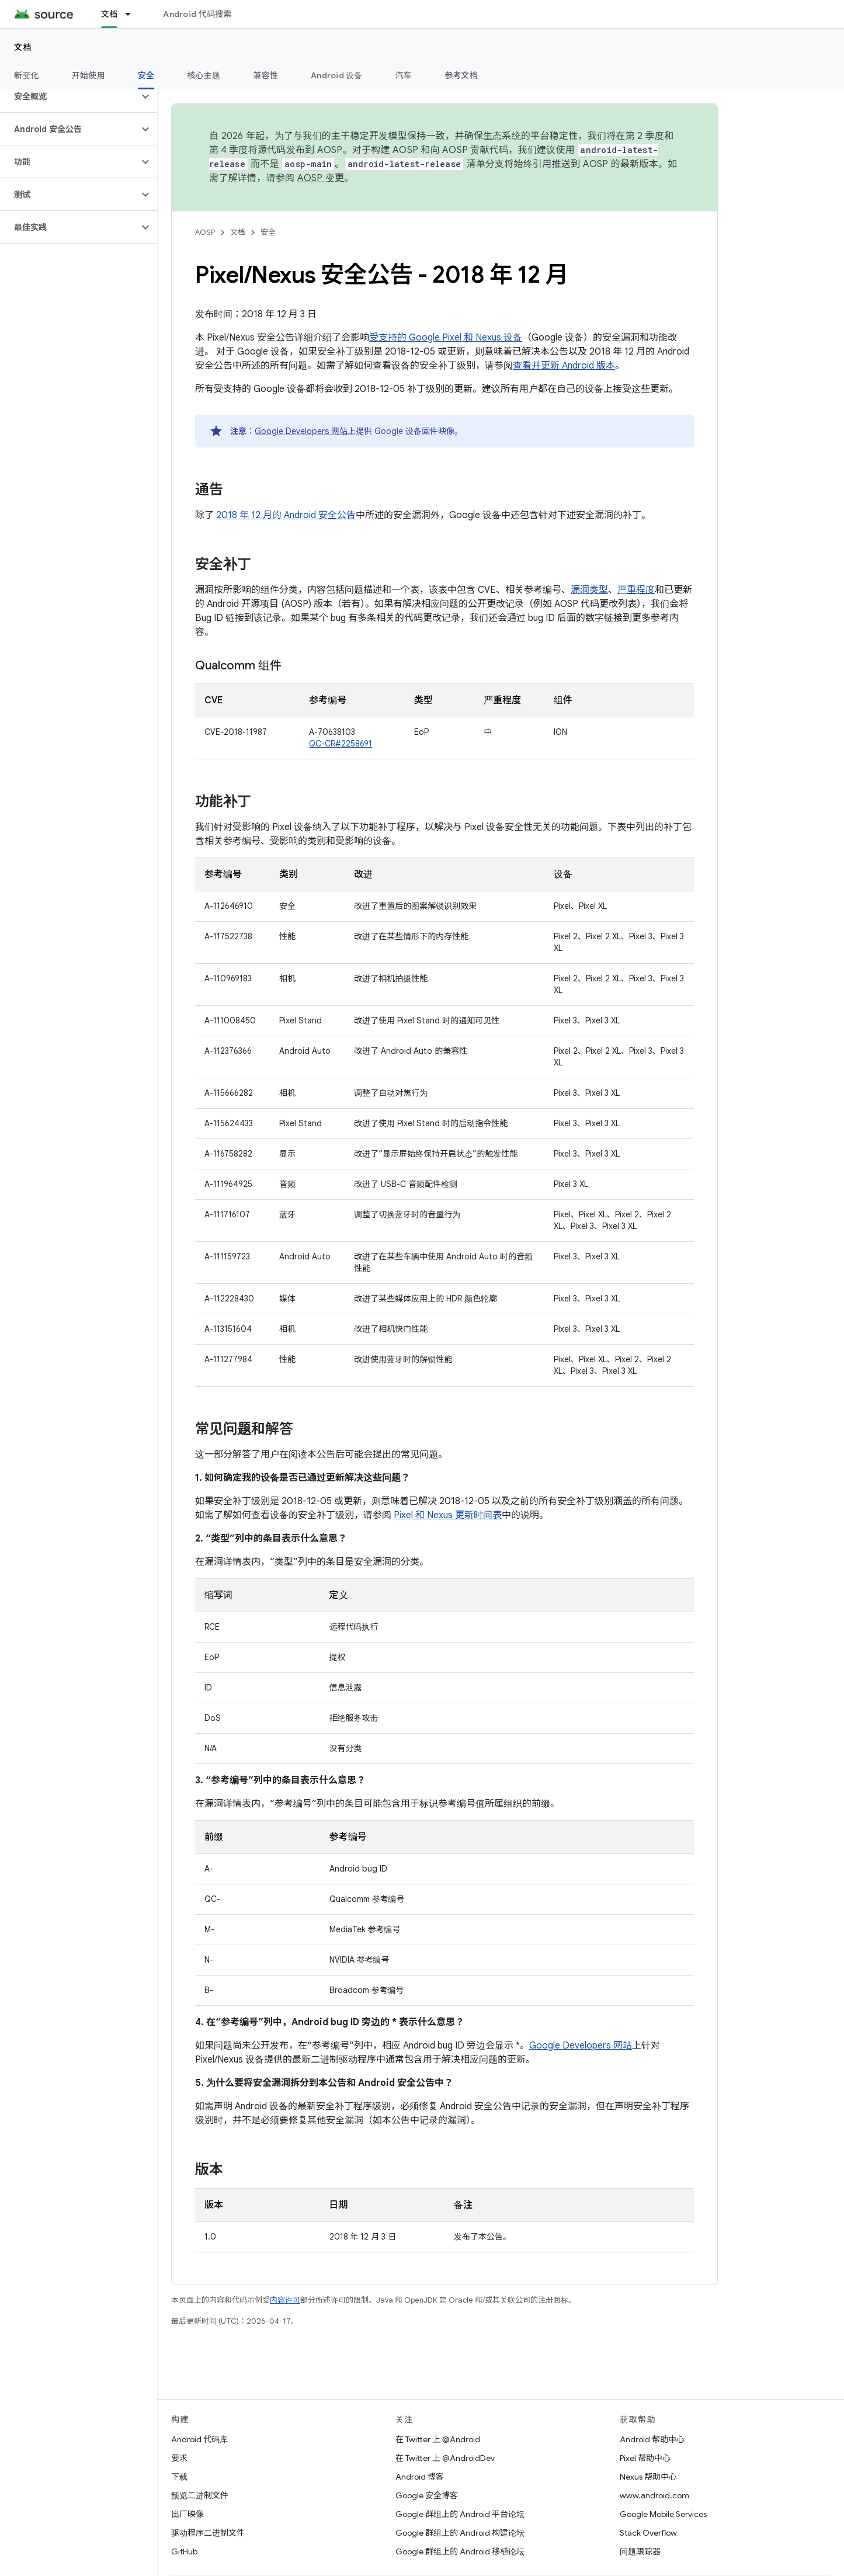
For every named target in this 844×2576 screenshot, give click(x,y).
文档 (23, 47)
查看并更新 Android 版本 (564, 366)
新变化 (26, 75)
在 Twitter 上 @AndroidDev (445, 2458)
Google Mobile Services (663, 2514)
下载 (179, 2476)
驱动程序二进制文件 (208, 2533)
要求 (179, 2458)
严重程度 (636, 590)
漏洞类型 (589, 590)
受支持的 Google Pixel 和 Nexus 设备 (445, 337)
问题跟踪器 (640, 2551)
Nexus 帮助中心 (648, 2476)
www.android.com (654, 2495)
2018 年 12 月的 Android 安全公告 (286, 515)
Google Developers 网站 (301, 431)
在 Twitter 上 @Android (437, 2439)
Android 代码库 (199, 2439)
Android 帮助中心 (652, 2439)
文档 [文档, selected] (109, 14)
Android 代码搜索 (197, 14)
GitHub (184, 2551)
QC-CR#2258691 (340, 743)
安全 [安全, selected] (146, 75)
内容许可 (285, 2300)
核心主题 (203, 75)
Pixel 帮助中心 (645, 2458)
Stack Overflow (648, 2533)
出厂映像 (187, 2514)
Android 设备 (337, 75)
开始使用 (88, 75)
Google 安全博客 (426, 2495)
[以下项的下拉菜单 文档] (133, 14)
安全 (268, 232)
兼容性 (265, 75)
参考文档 (461, 75)
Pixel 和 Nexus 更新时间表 (448, 1515)
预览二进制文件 (199, 2495)
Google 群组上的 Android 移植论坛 (460, 2551)
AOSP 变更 (321, 178)
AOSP (205, 232)
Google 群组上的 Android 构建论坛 (460, 2533)
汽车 (403, 75)
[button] (69, 96)
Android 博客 (419, 2476)
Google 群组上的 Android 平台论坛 (460, 2514)
